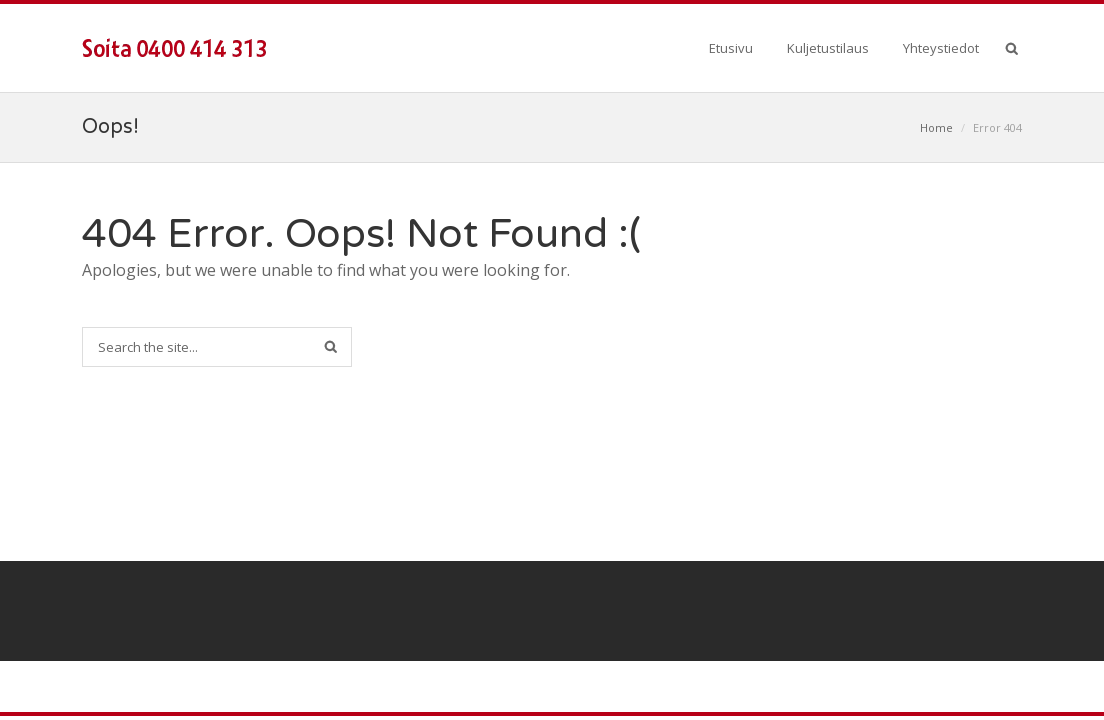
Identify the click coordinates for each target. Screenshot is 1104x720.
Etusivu (731, 48)
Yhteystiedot (941, 48)
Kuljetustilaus (828, 48)
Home (936, 127)
